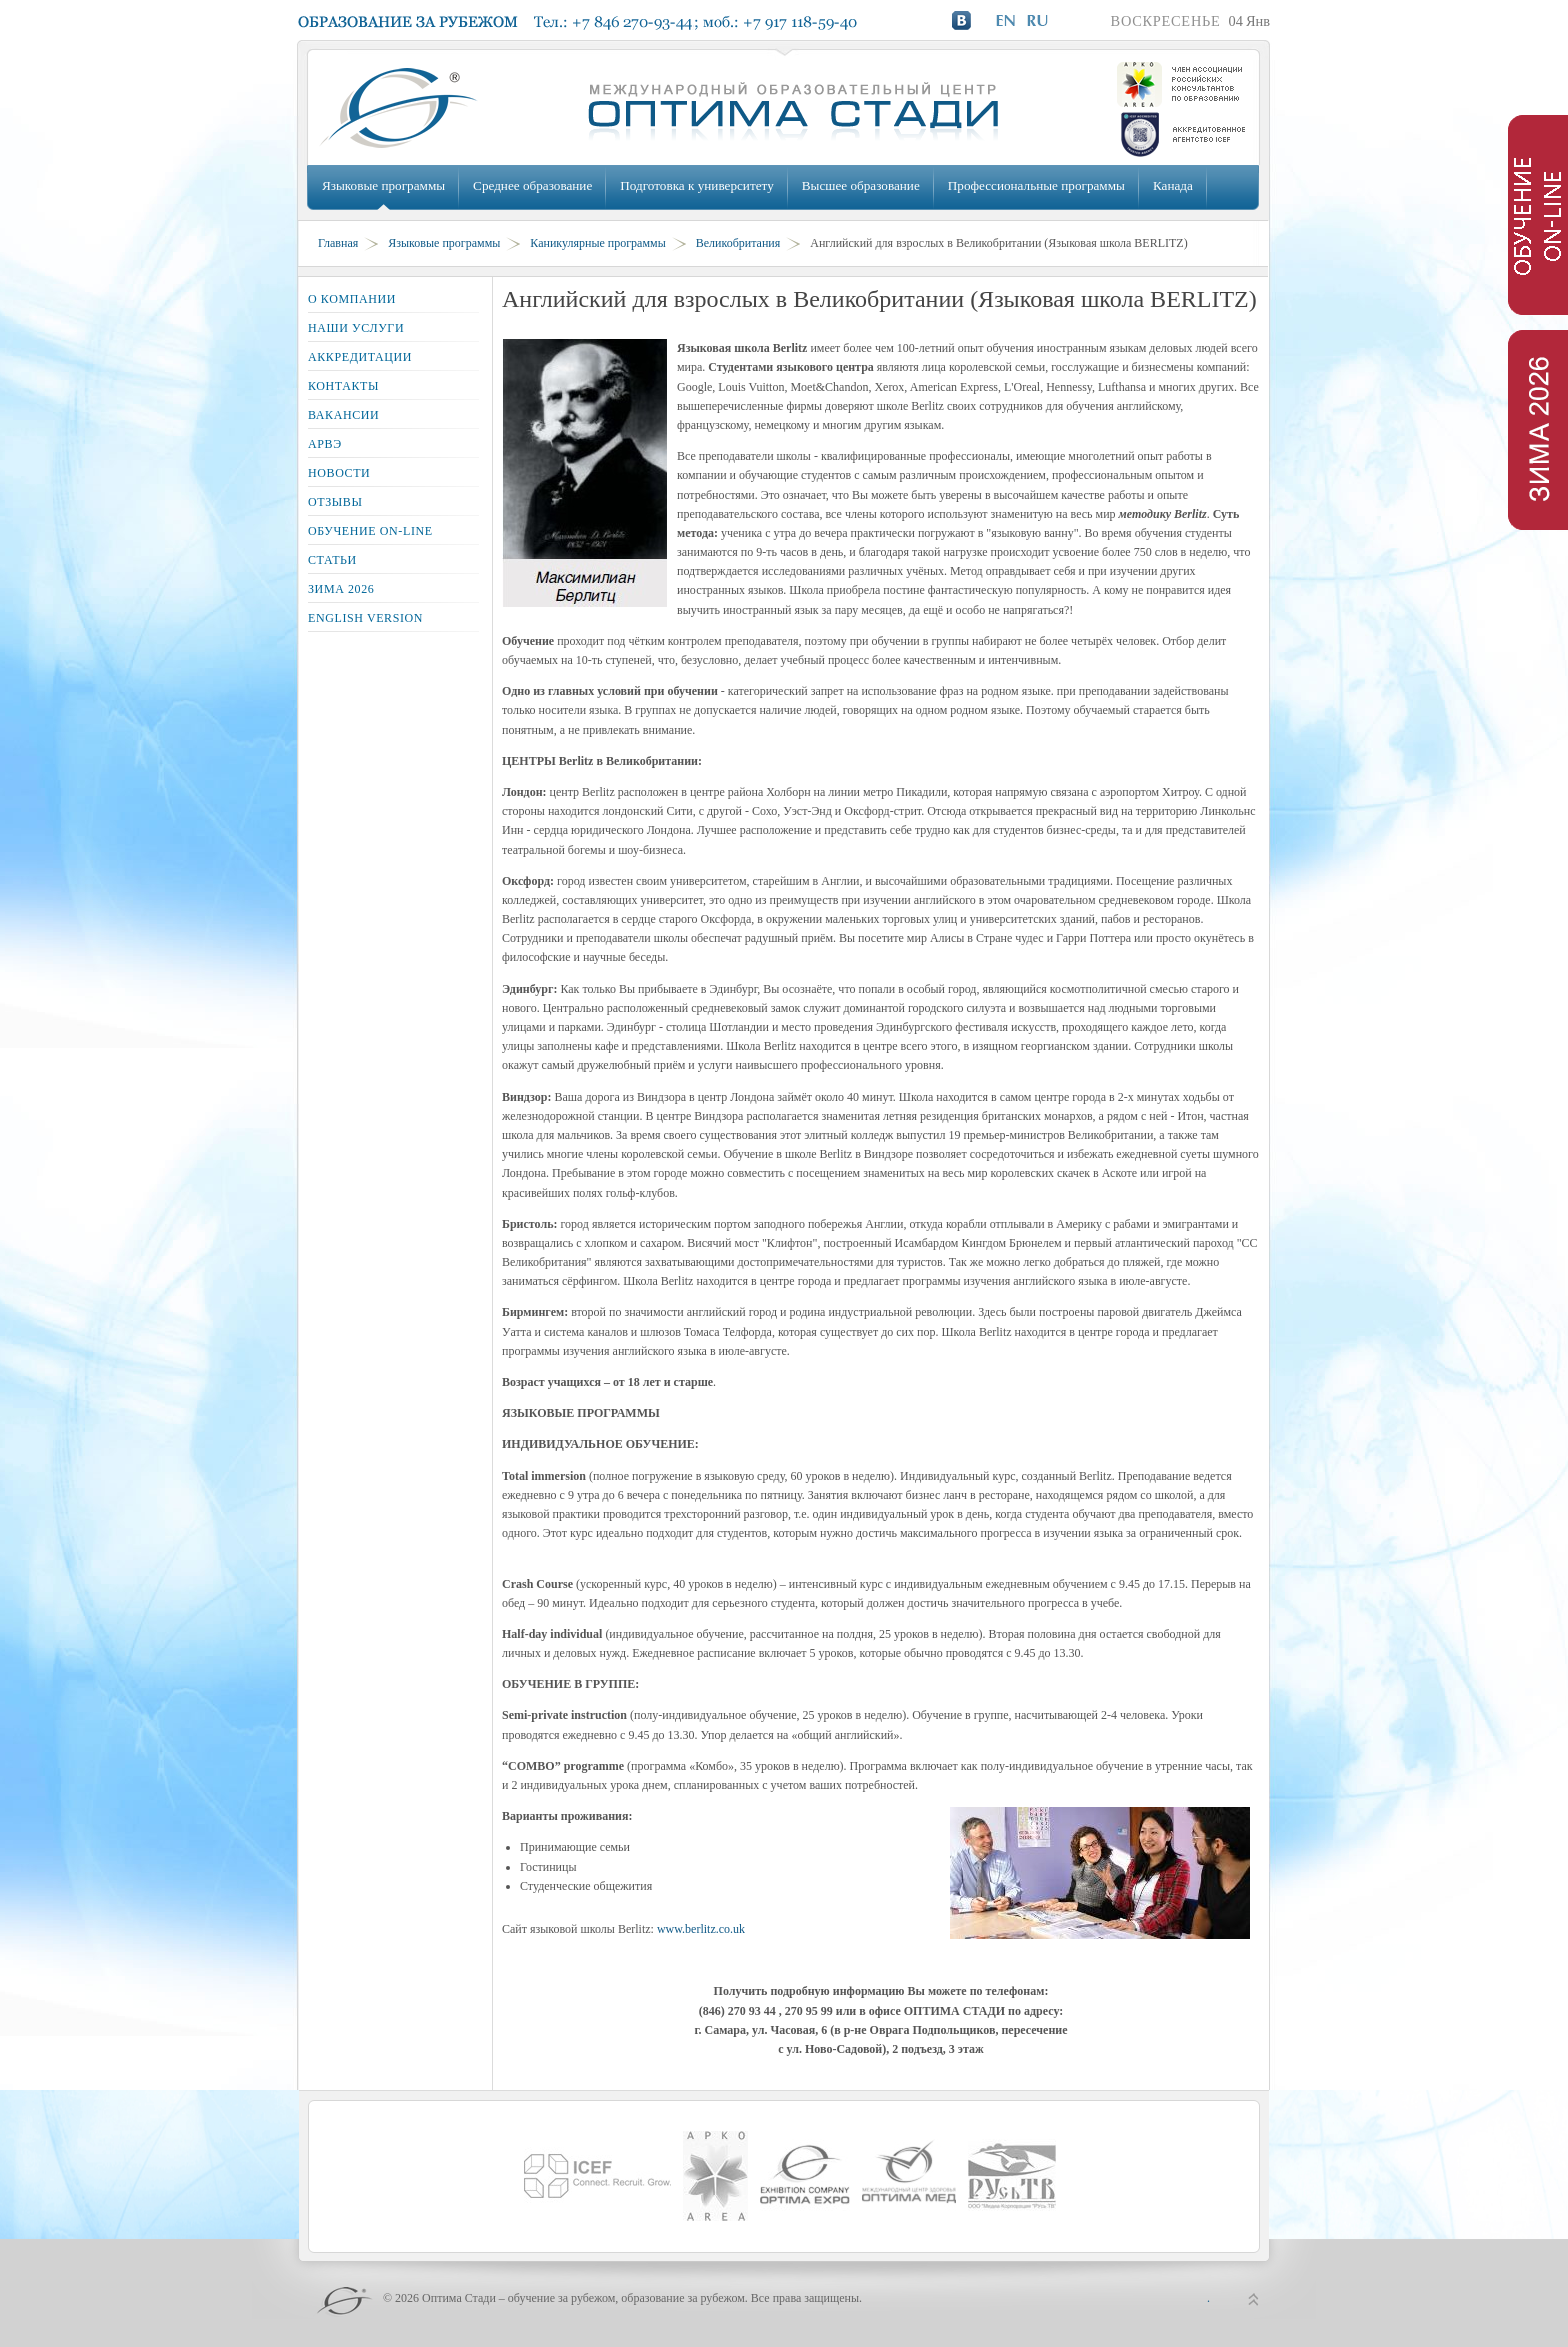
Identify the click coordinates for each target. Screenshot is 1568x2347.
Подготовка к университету (696, 185)
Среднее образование (532, 185)
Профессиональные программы (1036, 185)
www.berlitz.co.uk (701, 1929)
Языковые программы (383, 185)
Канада (1173, 185)
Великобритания (738, 243)
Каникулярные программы (597, 243)
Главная (338, 243)
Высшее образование (861, 185)
